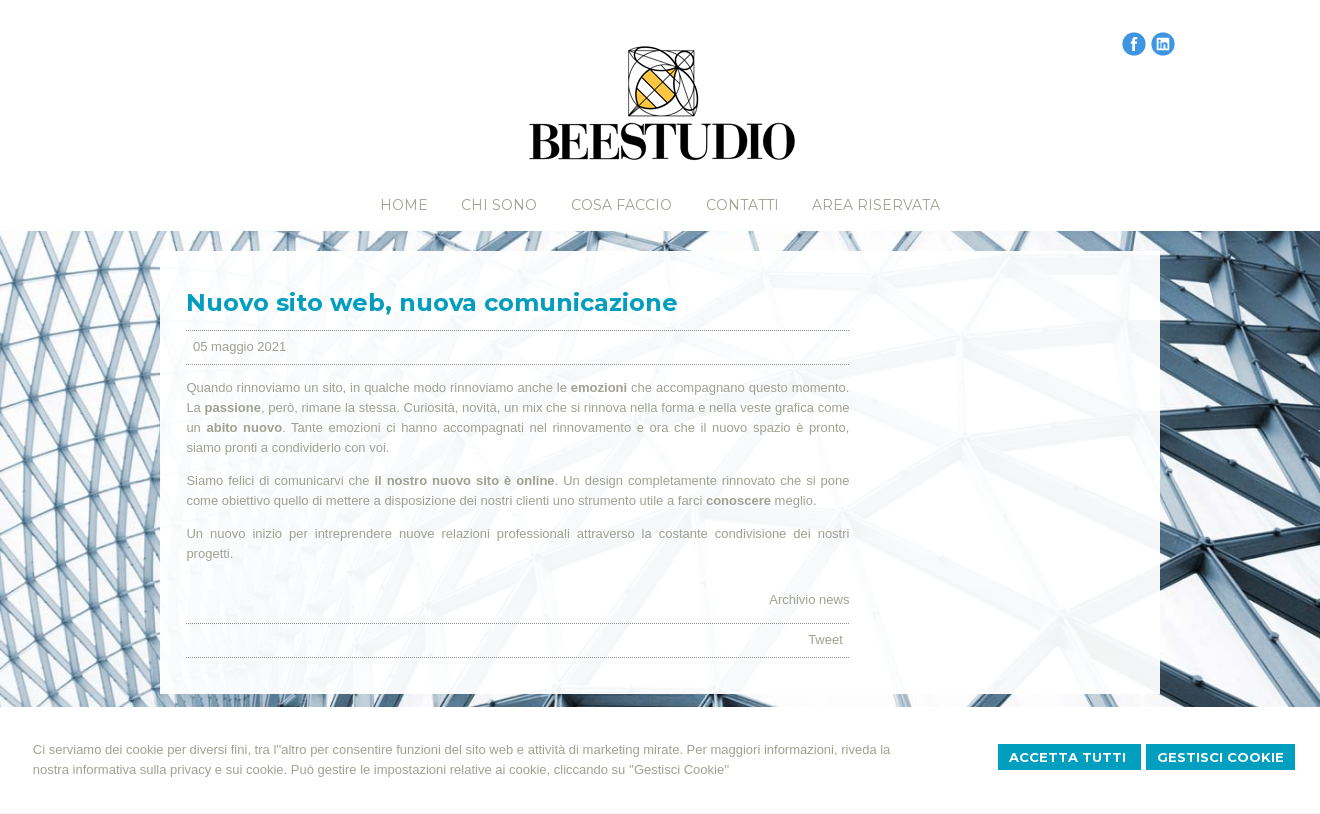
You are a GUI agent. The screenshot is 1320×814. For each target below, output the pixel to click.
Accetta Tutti (1069, 757)
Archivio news (809, 599)
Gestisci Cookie (1220, 757)
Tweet (825, 639)
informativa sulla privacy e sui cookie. (180, 769)
